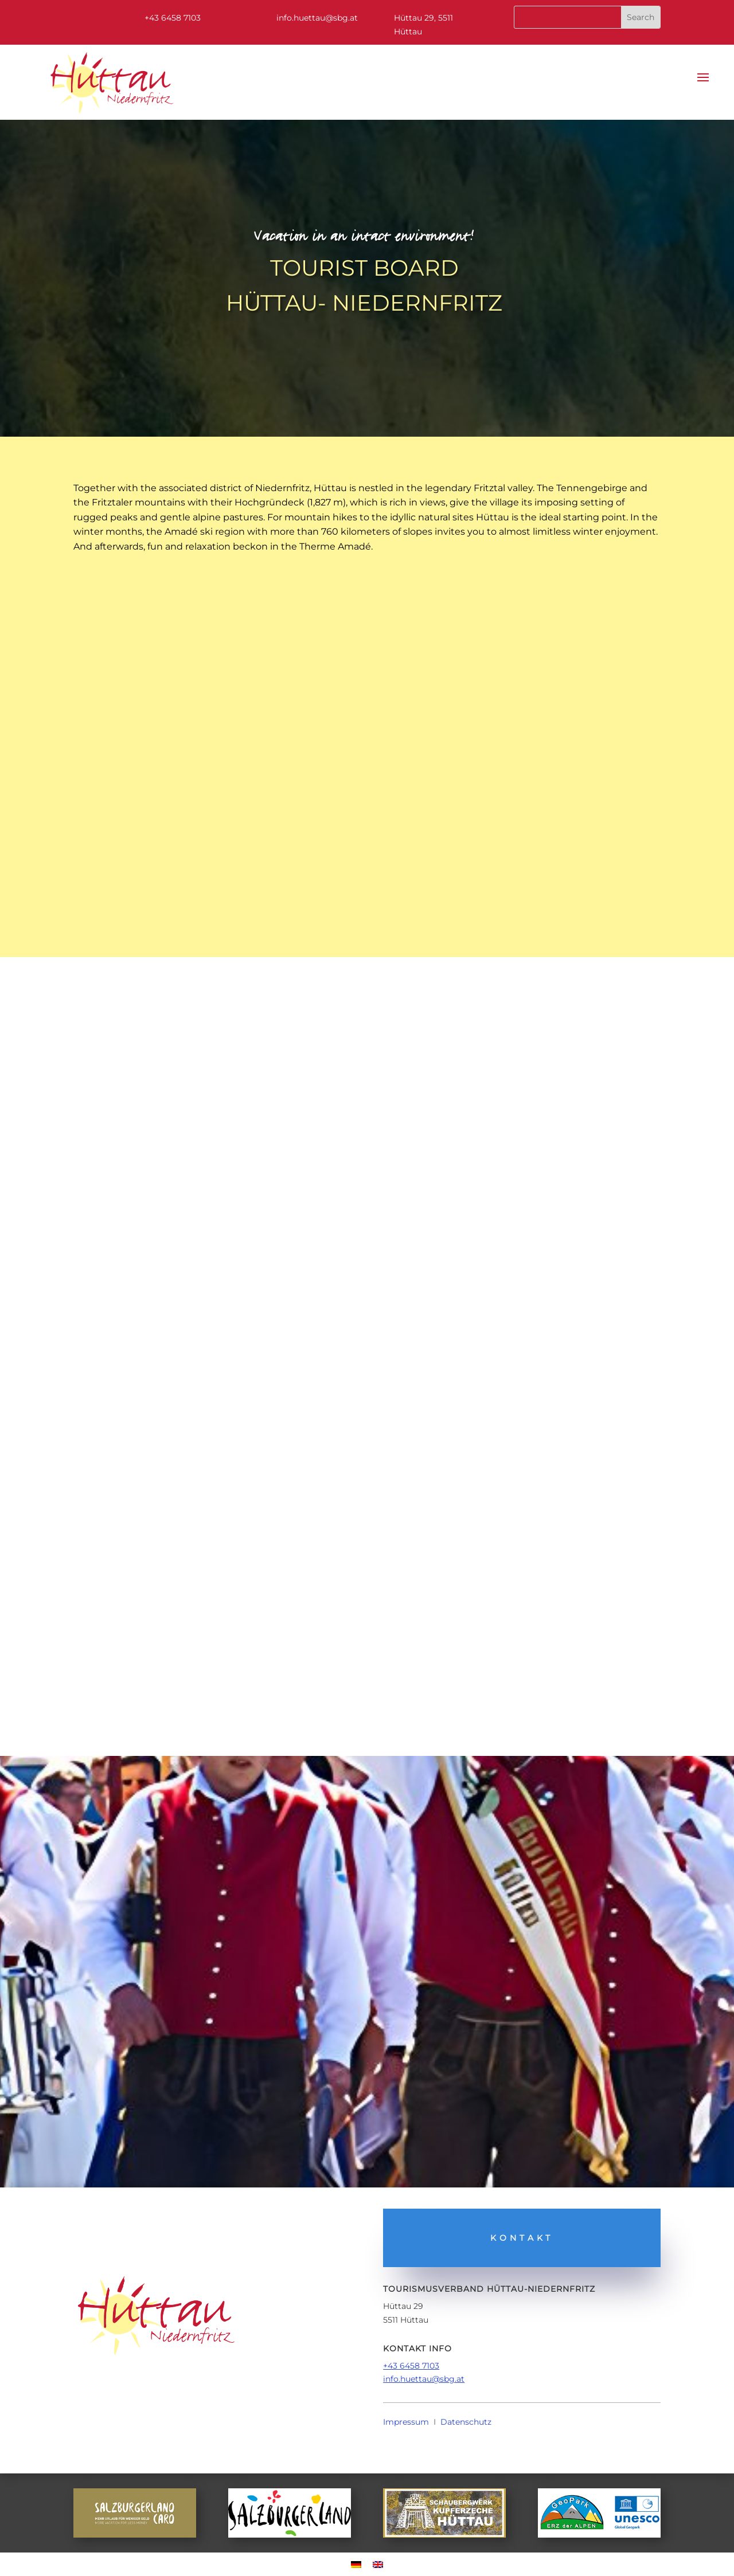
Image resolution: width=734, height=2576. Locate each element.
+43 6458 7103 (411, 2366)
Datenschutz (465, 2422)
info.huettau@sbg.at (423, 2379)
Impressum (406, 2422)
